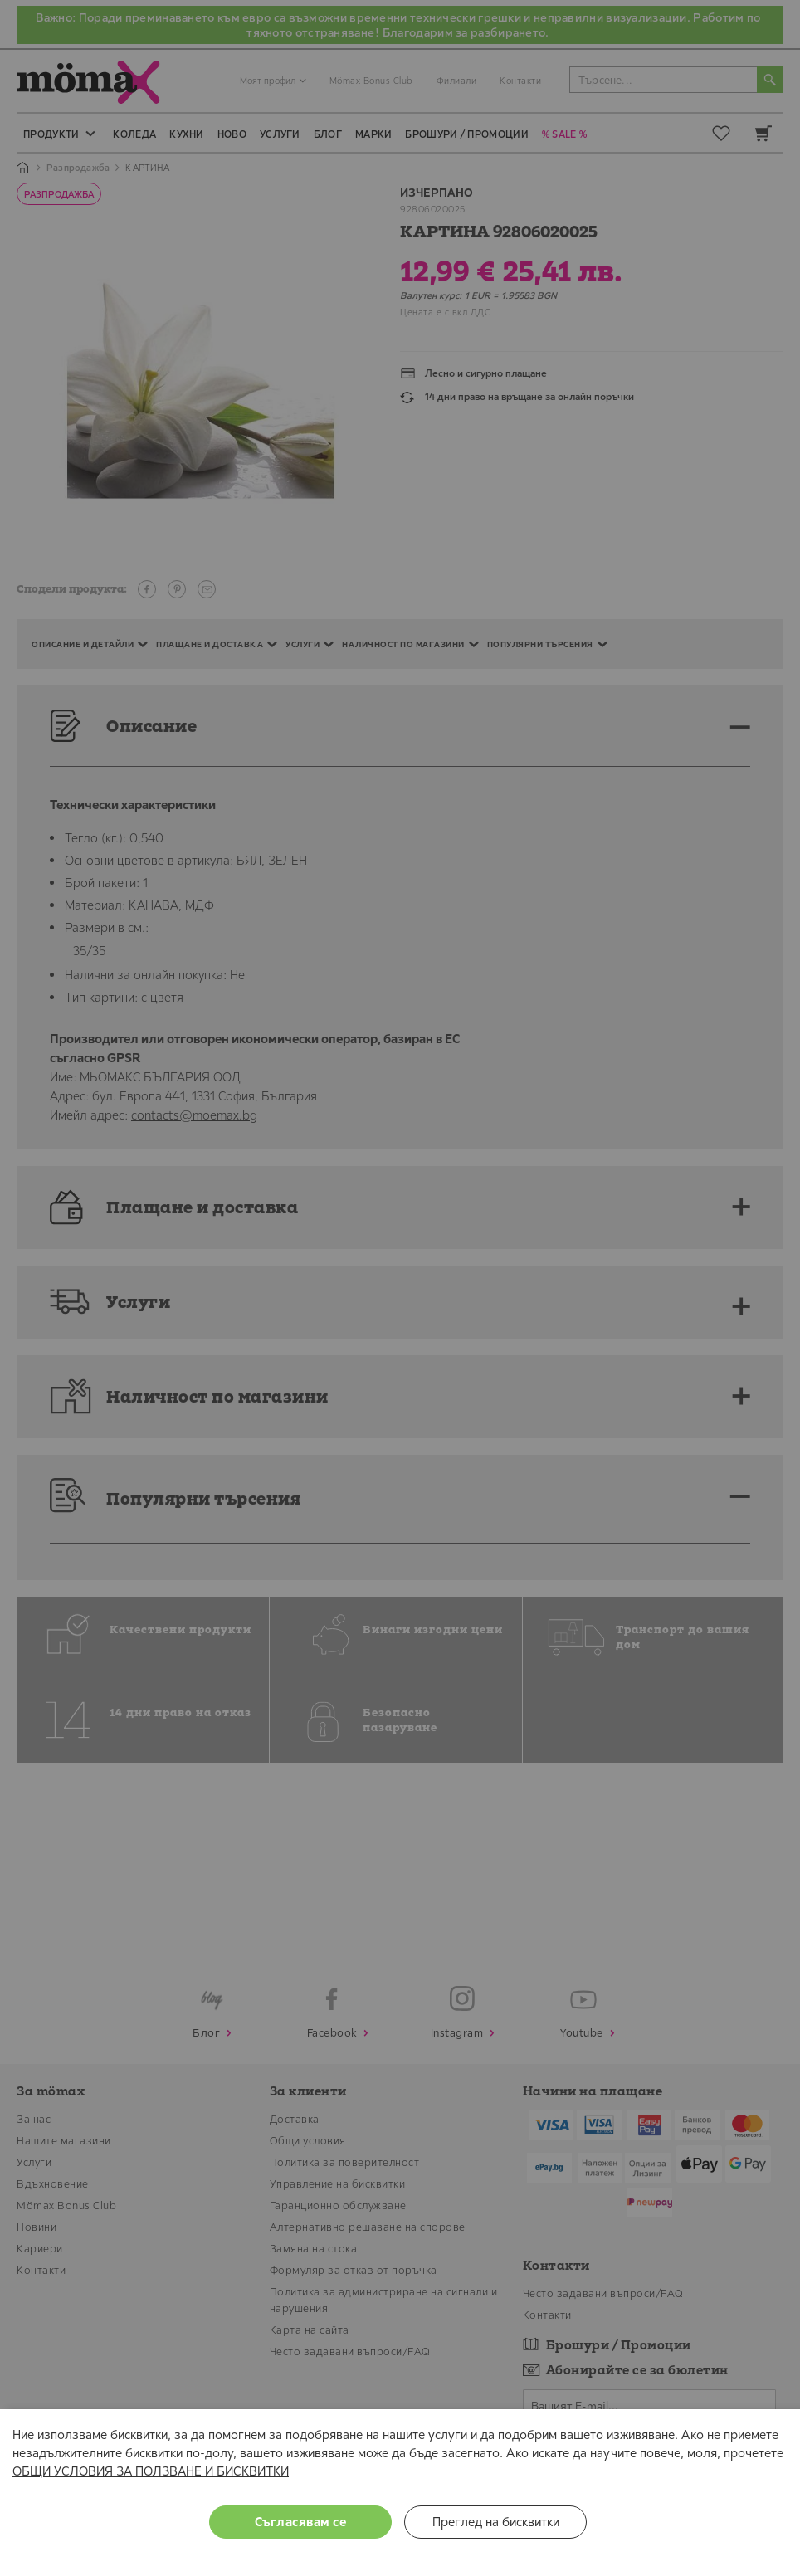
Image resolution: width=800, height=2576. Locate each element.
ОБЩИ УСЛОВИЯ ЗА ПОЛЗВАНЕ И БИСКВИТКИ (150, 2471)
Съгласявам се (301, 2522)
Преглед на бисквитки (495, 2522)
